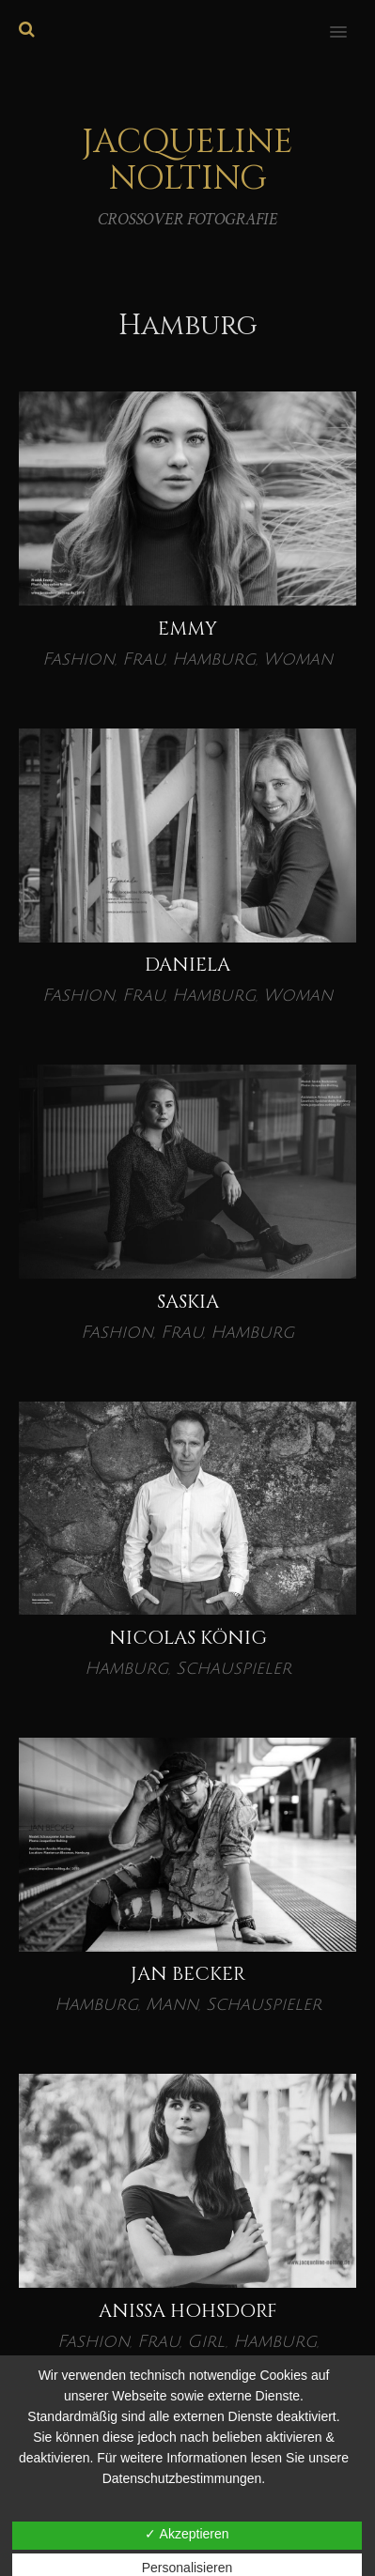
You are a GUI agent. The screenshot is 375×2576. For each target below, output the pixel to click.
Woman (298, 659)
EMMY (187, 628)
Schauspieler (233, 1668)
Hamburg (214, 659)
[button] (349, 19)
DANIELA (187, 964)
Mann (172, 2004)
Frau (143, 659)
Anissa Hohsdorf (188, 2310)
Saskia (188, 1301)
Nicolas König (188, 1637)
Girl (206, 2341)
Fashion (78, 659)
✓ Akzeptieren (186, 2533)
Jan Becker (188, 1973)
